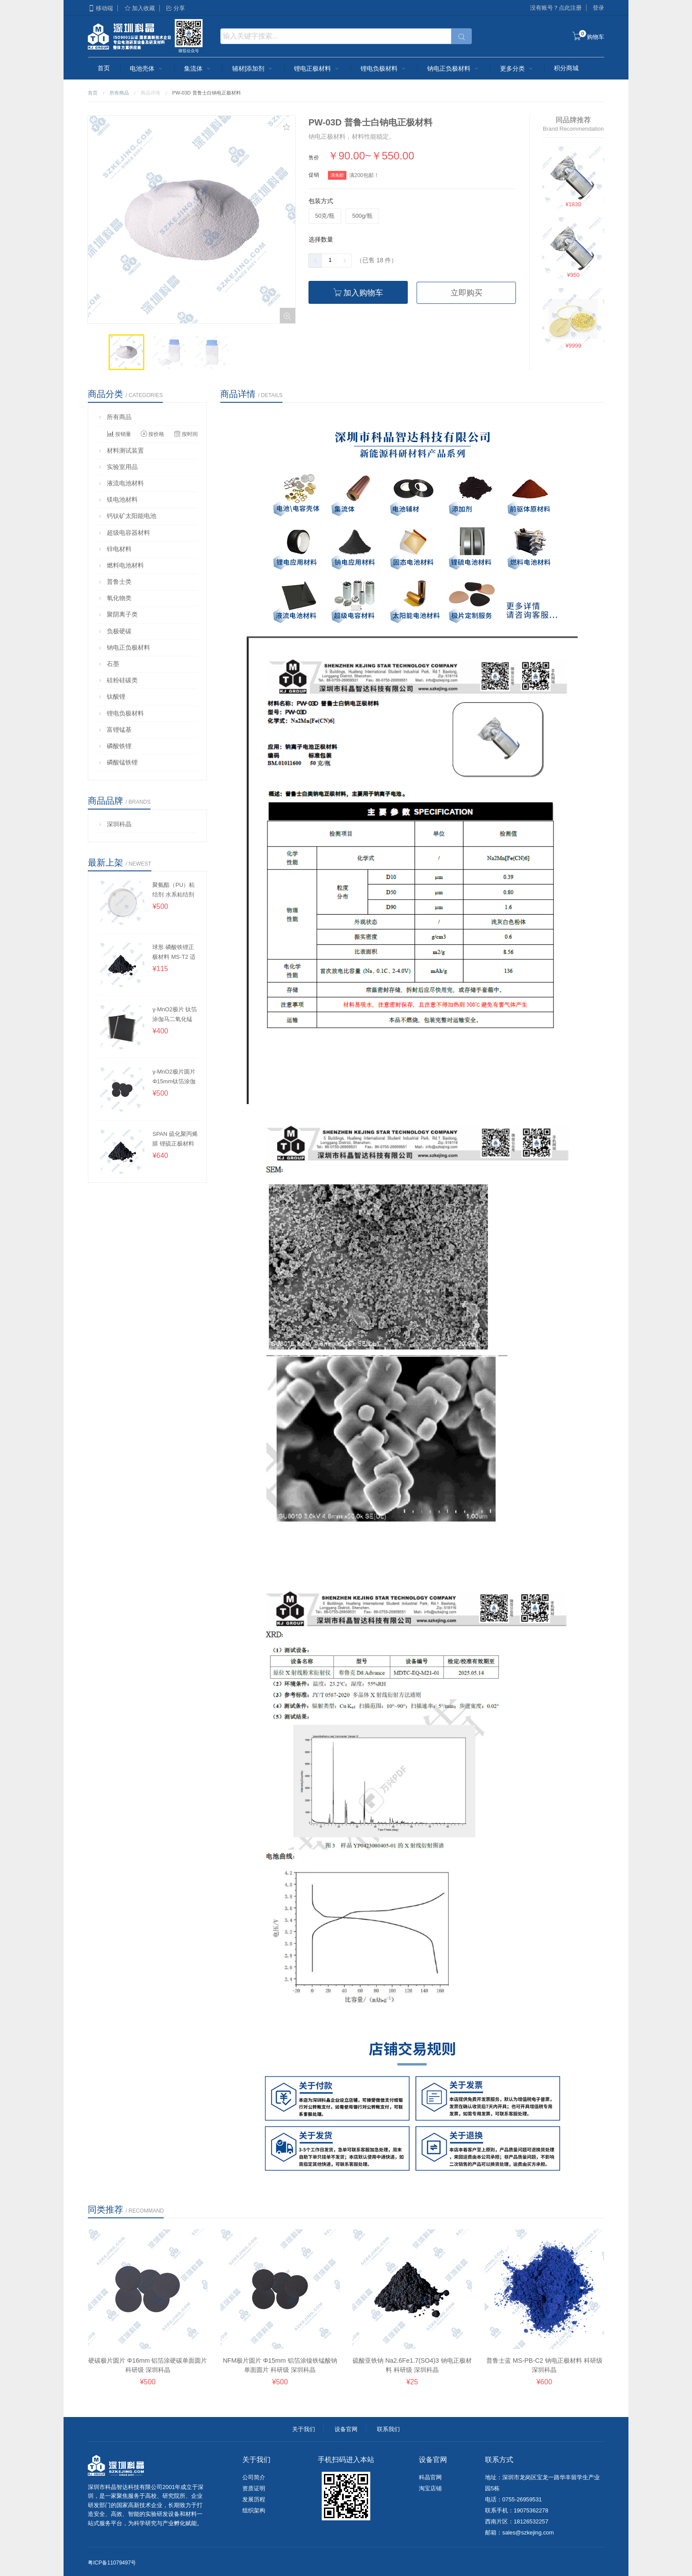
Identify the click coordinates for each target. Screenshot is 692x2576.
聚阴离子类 (118, 614)
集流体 (198, 68)
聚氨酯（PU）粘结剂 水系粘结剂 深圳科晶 (173, 889)
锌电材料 (115, 548)
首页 (104, 68)
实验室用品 (118, 466)
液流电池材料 (121, 483)
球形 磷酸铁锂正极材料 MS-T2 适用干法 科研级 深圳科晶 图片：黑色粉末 (174, 952)
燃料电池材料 (121, 565)
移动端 (100, 8)
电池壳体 (147, 68)
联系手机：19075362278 (516, 2510)
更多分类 (517, 68)
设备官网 (346, 2429)
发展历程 (253, 2499)
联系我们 (388, 2429)
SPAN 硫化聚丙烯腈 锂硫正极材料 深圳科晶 (174, 1139)
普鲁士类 (115, 581)
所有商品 (119, 92)
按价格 (152, 433)
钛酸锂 (111, 696)
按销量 (119, 433)
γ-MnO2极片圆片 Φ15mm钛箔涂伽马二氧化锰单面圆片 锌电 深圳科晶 (174, 1076)
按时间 (186, 433)
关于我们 (303, 2429)
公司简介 (253, 2477)
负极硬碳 (115, 631)
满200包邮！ (364, 175)
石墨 (108, 663)
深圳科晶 (115, 824)
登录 (598, 7)
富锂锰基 (115, 729)
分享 (175, 8)
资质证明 (253, 2488)
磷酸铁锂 (115, 745)
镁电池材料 (118, 499)
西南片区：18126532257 (516, 2521)
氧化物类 (115, 597)
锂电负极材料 (384, 68)
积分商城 (566, 68)
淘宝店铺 (430, 2488)
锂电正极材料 (317, 68)
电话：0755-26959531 (513, 2499)
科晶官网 (430, 2477)
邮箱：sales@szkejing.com (519, 2532)
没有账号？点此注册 (556, 7)
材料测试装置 (121, 450)
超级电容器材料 (124, 532)
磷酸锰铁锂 (118, 762)
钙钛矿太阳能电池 (127, 515)
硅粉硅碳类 (118, 680)
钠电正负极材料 (453, 68)
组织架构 (253, 2510)
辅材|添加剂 (253, 68)
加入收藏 (139, 8)
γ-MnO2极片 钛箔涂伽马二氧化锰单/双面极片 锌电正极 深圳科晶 (174, 1014)
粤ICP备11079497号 (112, 2563)
